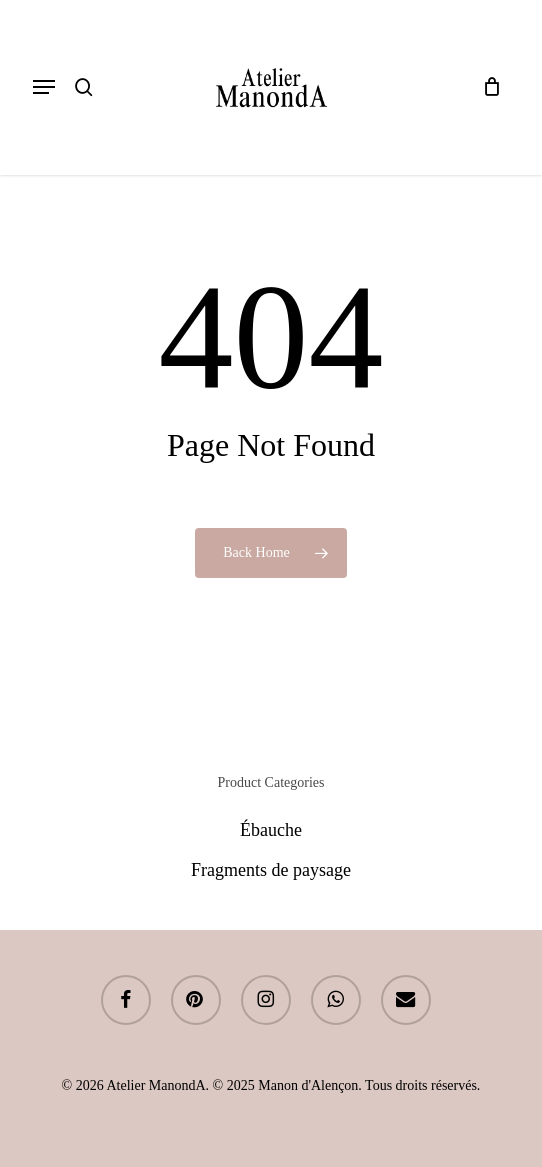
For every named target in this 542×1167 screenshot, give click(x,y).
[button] (44, 87)
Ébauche (271, 830)
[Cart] (486, 87)
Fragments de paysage (271, 870)
